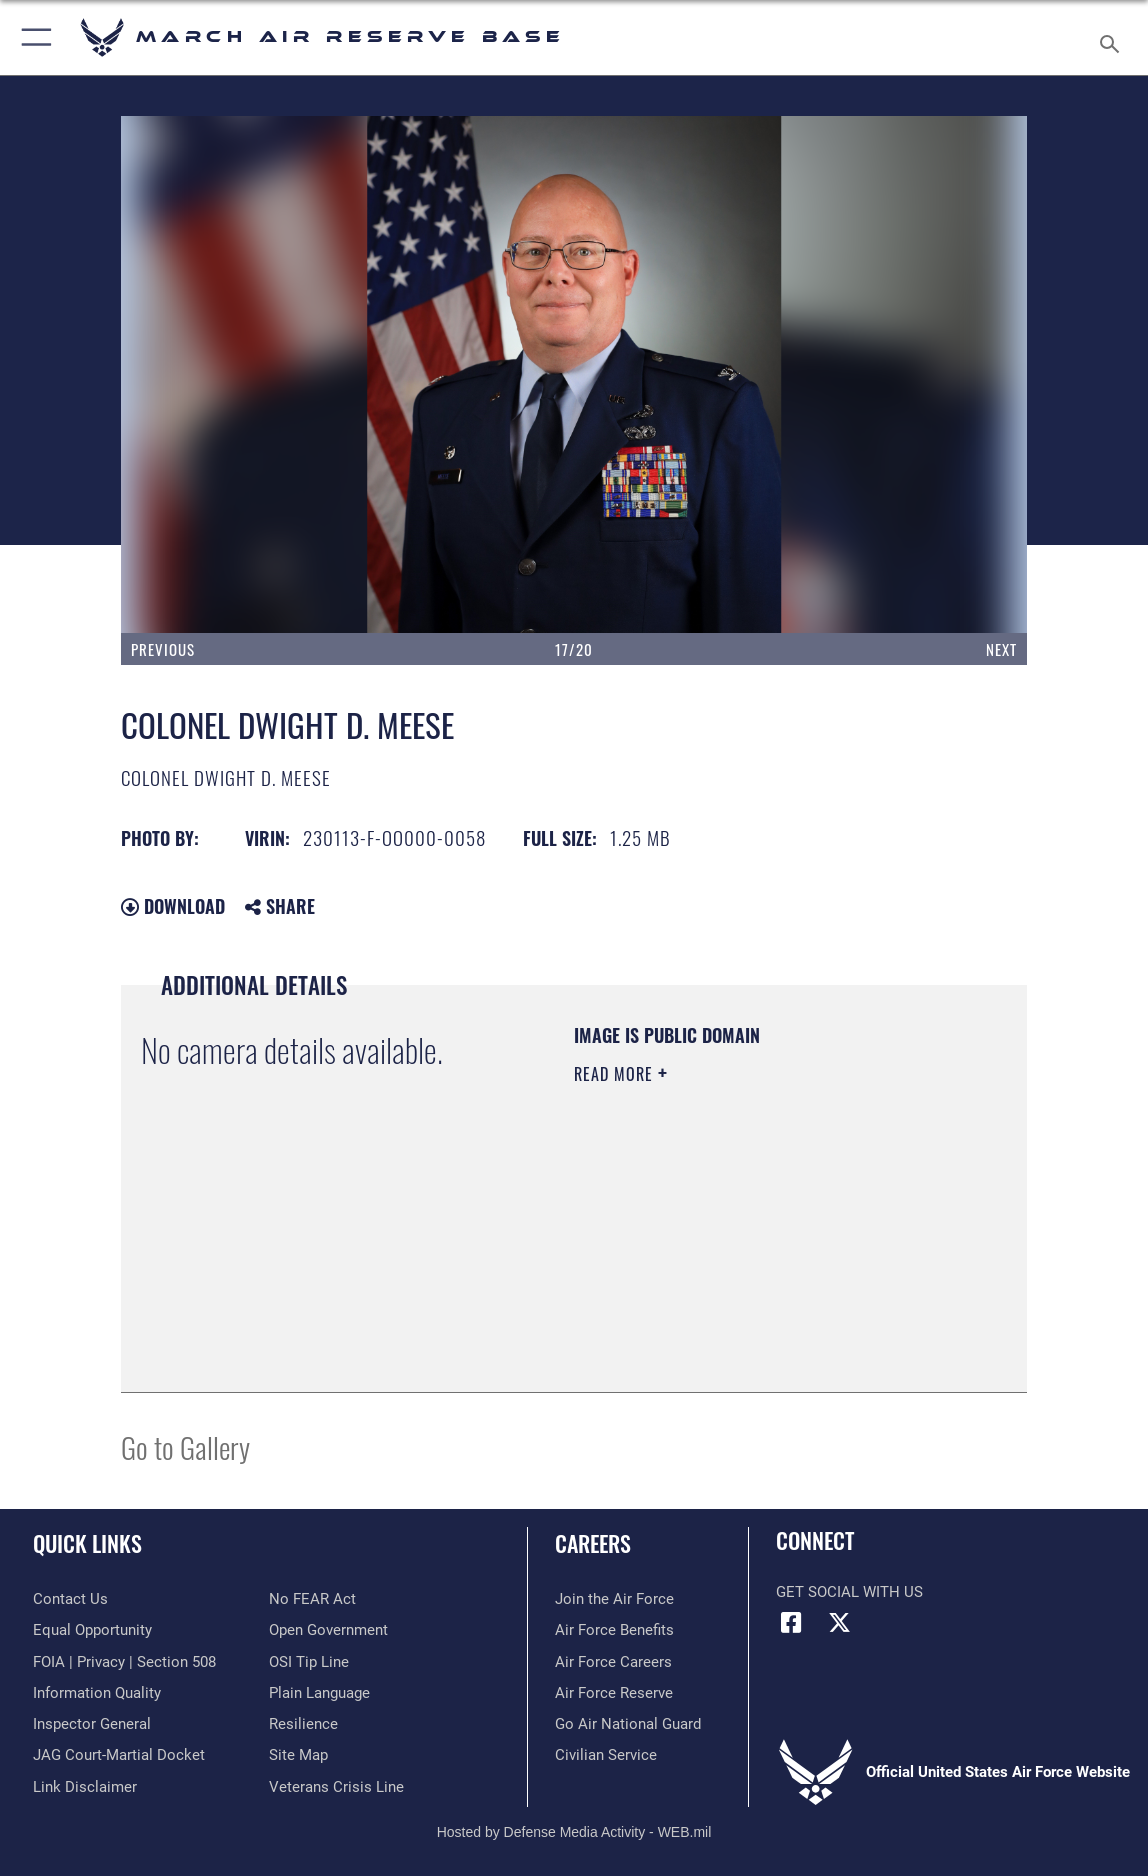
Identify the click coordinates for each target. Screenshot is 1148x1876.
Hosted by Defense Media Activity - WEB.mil (574, 1832)
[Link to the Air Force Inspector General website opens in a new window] (92, 1724)
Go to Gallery (185, 1446)
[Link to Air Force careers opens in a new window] (613, 1662)
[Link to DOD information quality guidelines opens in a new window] (97, 1693)
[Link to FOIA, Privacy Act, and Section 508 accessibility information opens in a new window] (124, 1662)
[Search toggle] (1112, 38)
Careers (593, 1543)
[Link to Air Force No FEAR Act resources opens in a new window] (312, 1599)
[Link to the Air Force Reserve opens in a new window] (614, 1693)
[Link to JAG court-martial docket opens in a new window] (119, 1755)
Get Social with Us (849, 1592)
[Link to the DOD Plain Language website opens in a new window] (319, 1693)
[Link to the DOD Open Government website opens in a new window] (328, 1630)
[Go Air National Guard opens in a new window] (628, 1724)
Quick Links (87, 1543)
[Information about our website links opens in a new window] (85, 1787)
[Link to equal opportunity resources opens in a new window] (92, 1630)
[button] (32, 37)
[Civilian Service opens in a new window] (606, 1755)
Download (173, 906)
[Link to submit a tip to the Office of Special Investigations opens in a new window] (309, 1662)
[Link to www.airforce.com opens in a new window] (614, 1599)
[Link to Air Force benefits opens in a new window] (614, 1630)
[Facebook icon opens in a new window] (791, 1623)
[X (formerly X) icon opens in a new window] (840, 1623)
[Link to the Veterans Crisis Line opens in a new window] (336, 1787)
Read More (616, 1074)
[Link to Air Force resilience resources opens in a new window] (303, 1724)
